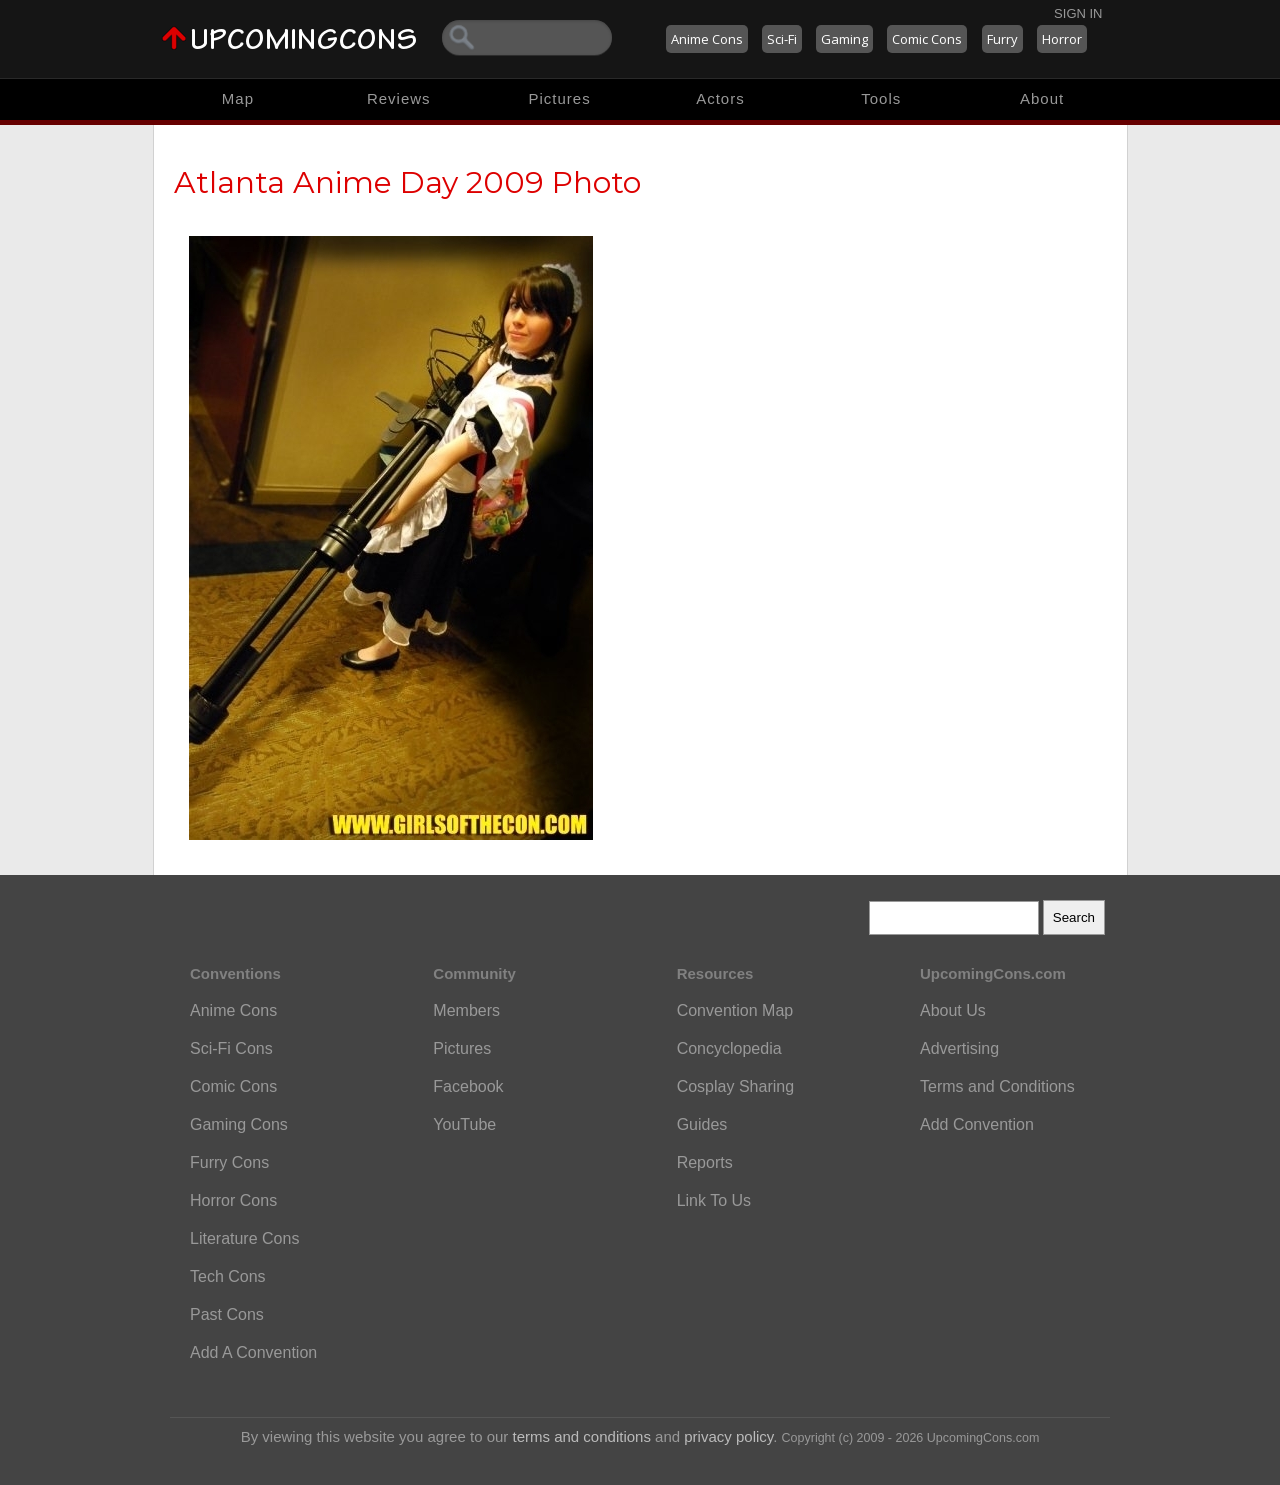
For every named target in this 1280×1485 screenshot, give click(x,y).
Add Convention (977, 1124)
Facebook (468, 1086)
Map (238, 98)
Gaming (844, 39)
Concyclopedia (729, 1048)
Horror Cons (233, 1200)
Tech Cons (228, 1276)
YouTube (464, 1124)
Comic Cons (927, 39)
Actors (720, 98)
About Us (953, 1010)
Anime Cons (707, 39)
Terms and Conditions (997, 1086)
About (1042, 98)
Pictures (559, 98)
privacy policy (728, 1436)
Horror (1062, 39)
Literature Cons (244, 1238)
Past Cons (227, 1314)
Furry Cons (229, 1162)
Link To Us (714, 1200)
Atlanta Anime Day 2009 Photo (407, 182)
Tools (881, 98)
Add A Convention (253, 1352)
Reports (705, 1162)
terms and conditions (582, 1436)
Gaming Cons (239, 1124)
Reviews (399, 98)
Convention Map (735, 1010)
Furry (1002, 39)
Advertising (959, 1048)
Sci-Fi (782, 39)
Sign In (1078, 13)
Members (466, 1010)
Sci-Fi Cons (231, 1048)
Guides (702, 1124)
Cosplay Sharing (735, 1086)
